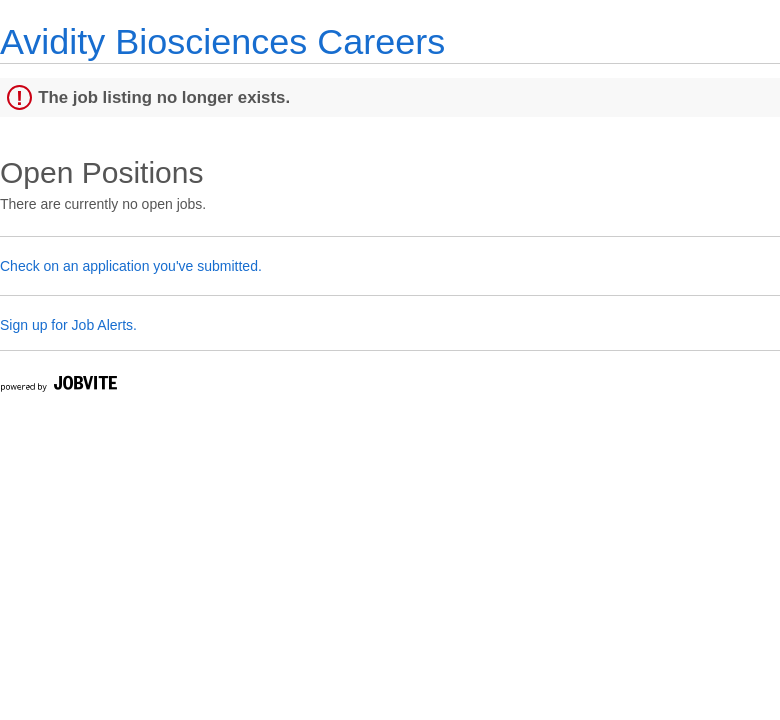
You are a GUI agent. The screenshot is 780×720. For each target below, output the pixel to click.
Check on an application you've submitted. (131, 266)
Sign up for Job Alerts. (68, 325)
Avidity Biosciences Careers (222, 41)
